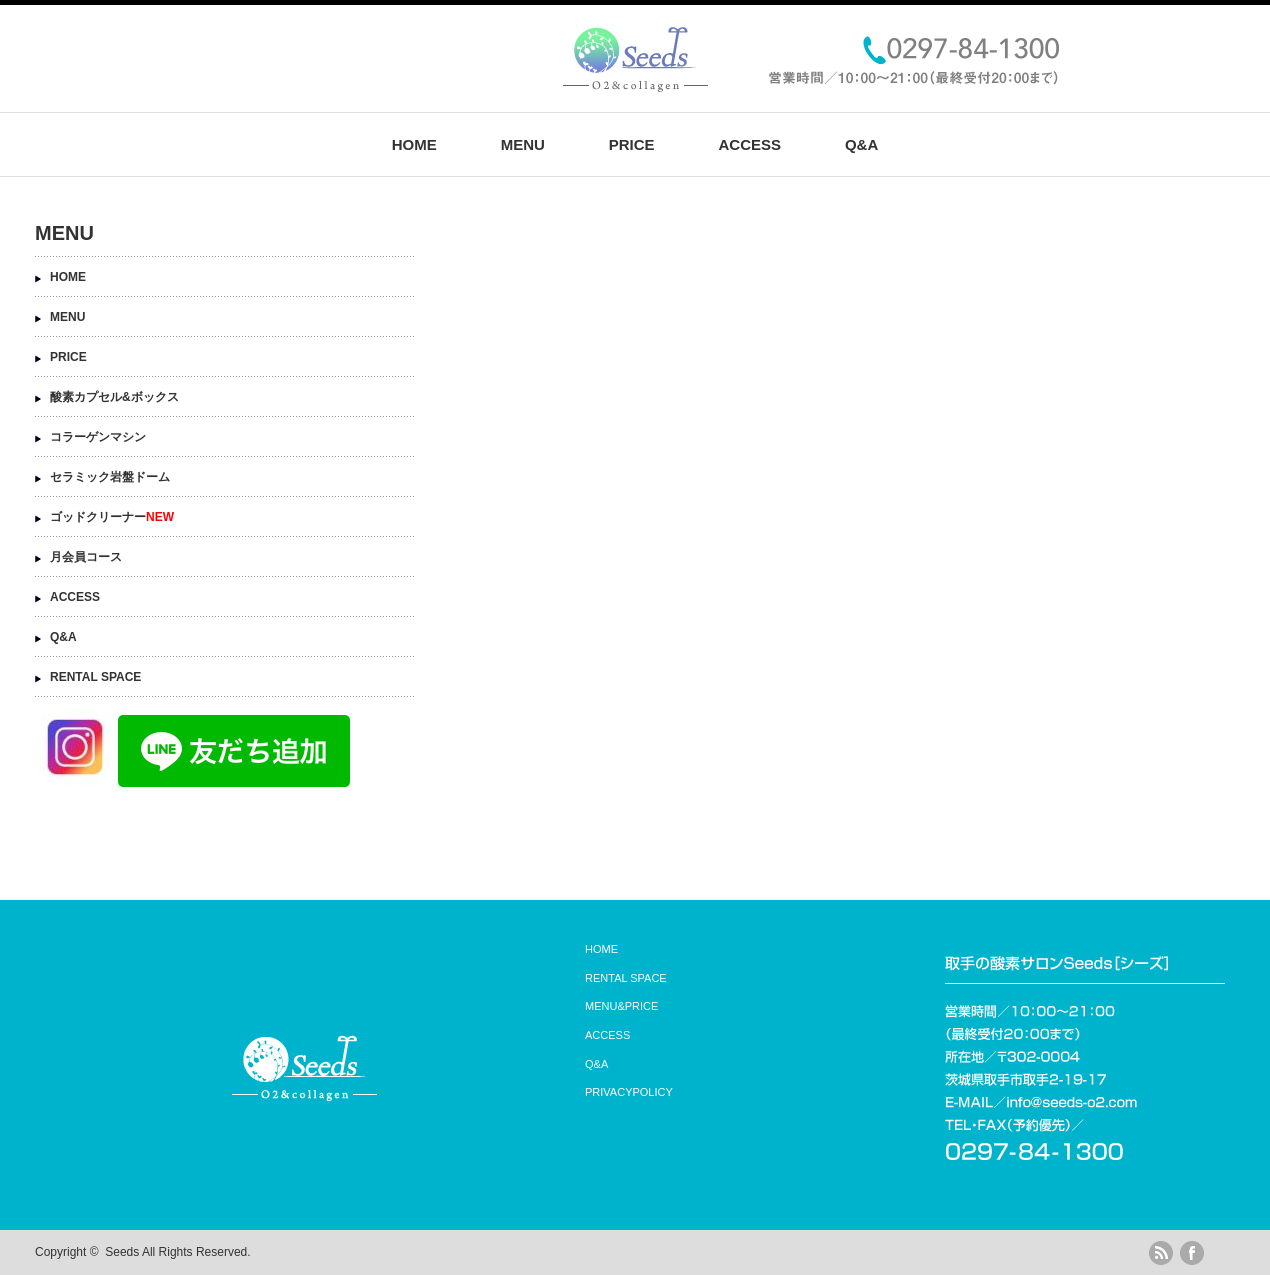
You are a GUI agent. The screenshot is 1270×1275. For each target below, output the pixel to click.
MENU (523, 144)
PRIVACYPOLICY (629, 1092)
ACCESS (749, 144)
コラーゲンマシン (98, 437)
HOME (414, 144)
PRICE (632, 144)
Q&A (861, 144)
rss (1161, 1253)
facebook (1192, 1253)
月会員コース (86, 557)
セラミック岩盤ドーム (110, 477)
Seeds (122, 1252)
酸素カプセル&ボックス (114, 397)
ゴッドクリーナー (112, 517)
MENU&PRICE (621, 1006)
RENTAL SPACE (95, 677)
